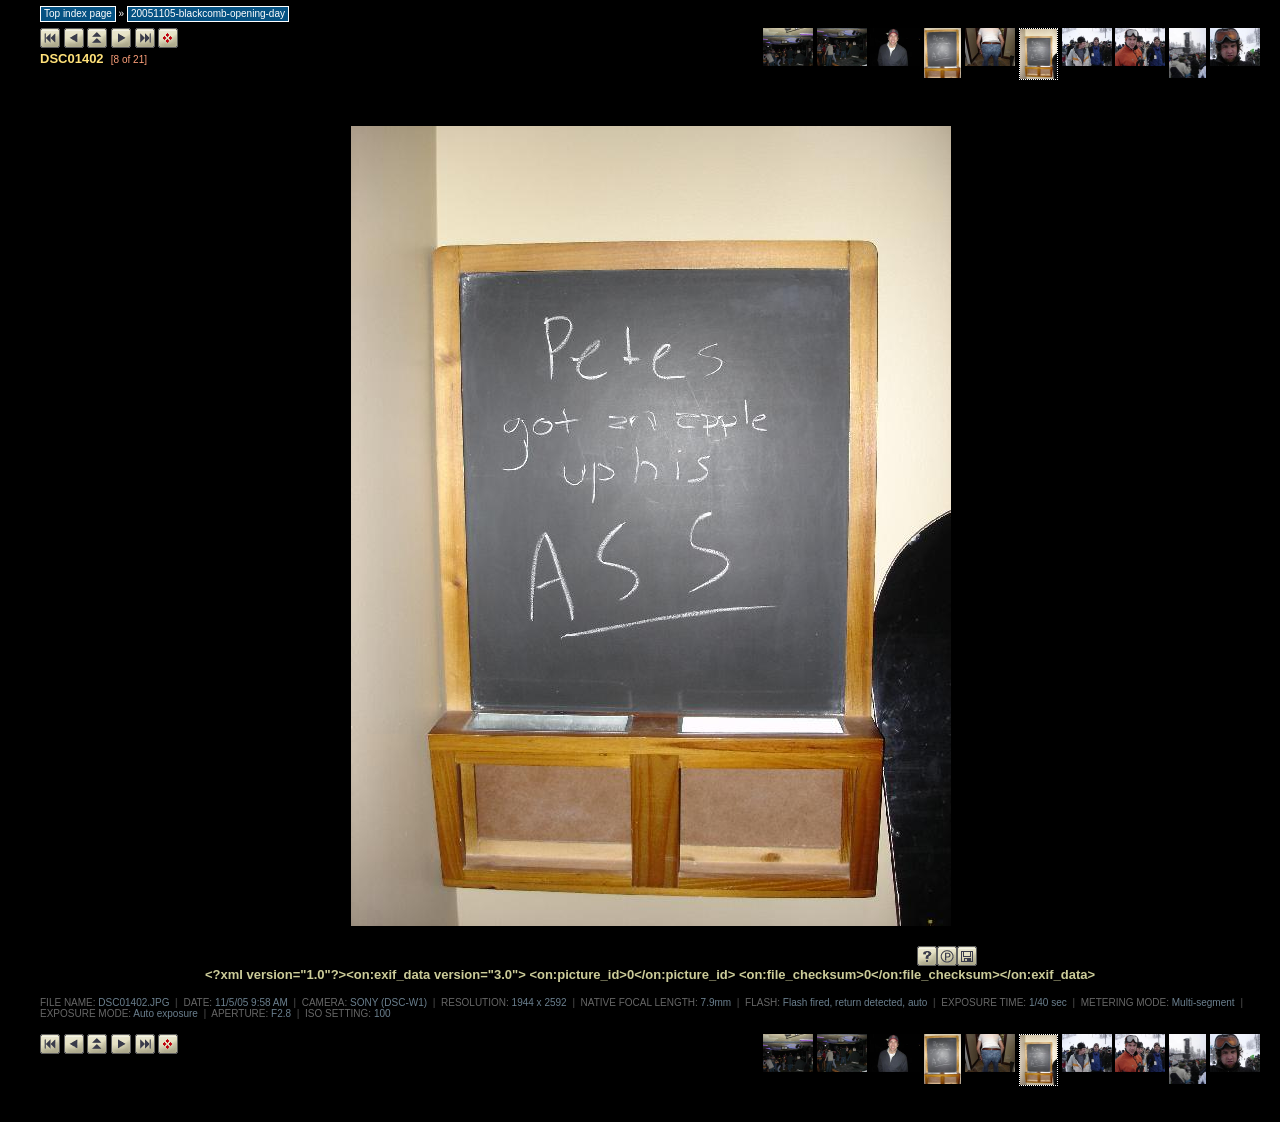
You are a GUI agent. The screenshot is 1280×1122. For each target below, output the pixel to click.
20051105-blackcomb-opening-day (208, 13)
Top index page (78, 13)
